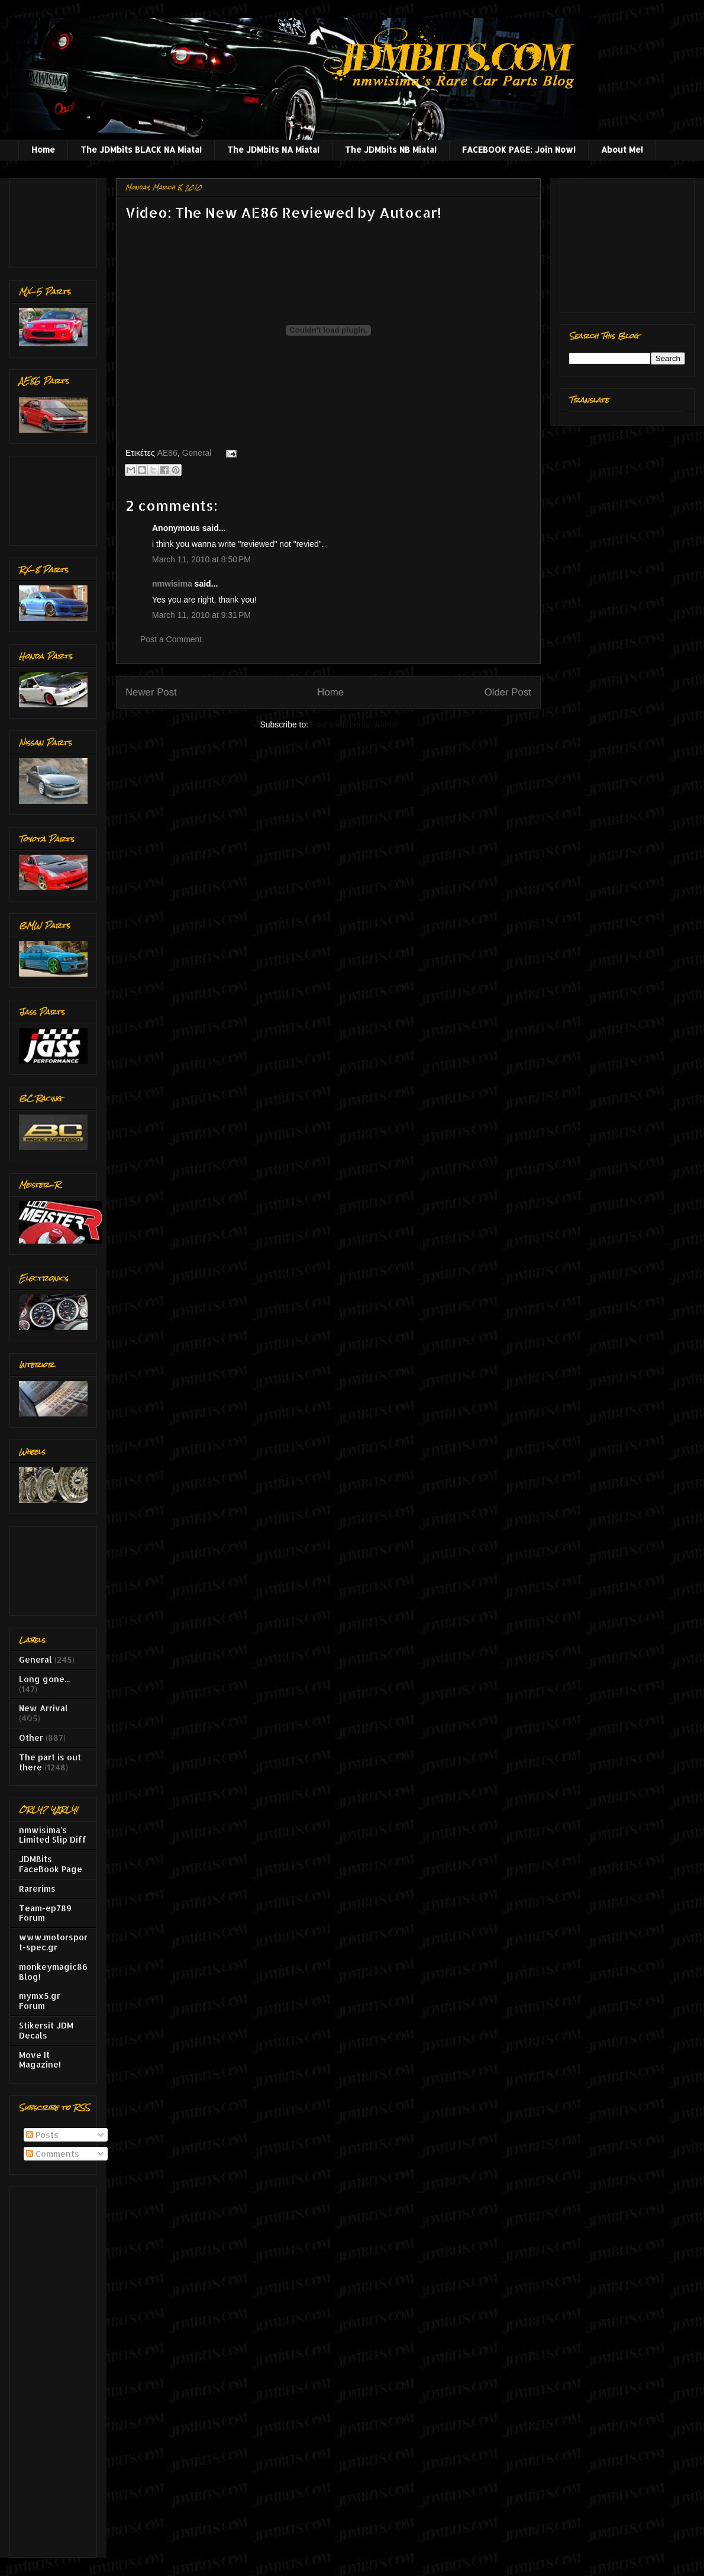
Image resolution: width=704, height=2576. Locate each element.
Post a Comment (171, 639)
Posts (42, 2135)
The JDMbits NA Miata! (273, 149)
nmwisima (172, 583)
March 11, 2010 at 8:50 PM (201, 559)
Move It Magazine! (40, 2060)
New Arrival (43, 1708)
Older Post (508, 692)
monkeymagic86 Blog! (53, 1972)
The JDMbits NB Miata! (391, 149)
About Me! (622, 149)
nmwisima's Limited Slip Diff (52, 1835)
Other (31, 1738)
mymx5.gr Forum (39, 2001)
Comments (52, 2154)
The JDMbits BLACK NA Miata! (141, 149)
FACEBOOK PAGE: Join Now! (519, 149)
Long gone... (44, 1679)
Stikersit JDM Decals (46, 2030)
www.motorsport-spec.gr (53, 1942)
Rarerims (37, 1888)
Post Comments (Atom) (353, 724)
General (197, 453)
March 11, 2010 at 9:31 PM (201, 615)
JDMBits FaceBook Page (50, 1864)
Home (43, 149)
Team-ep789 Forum (45, 1913)
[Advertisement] (56, 220)
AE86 (167, 453)
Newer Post (151, 692)
